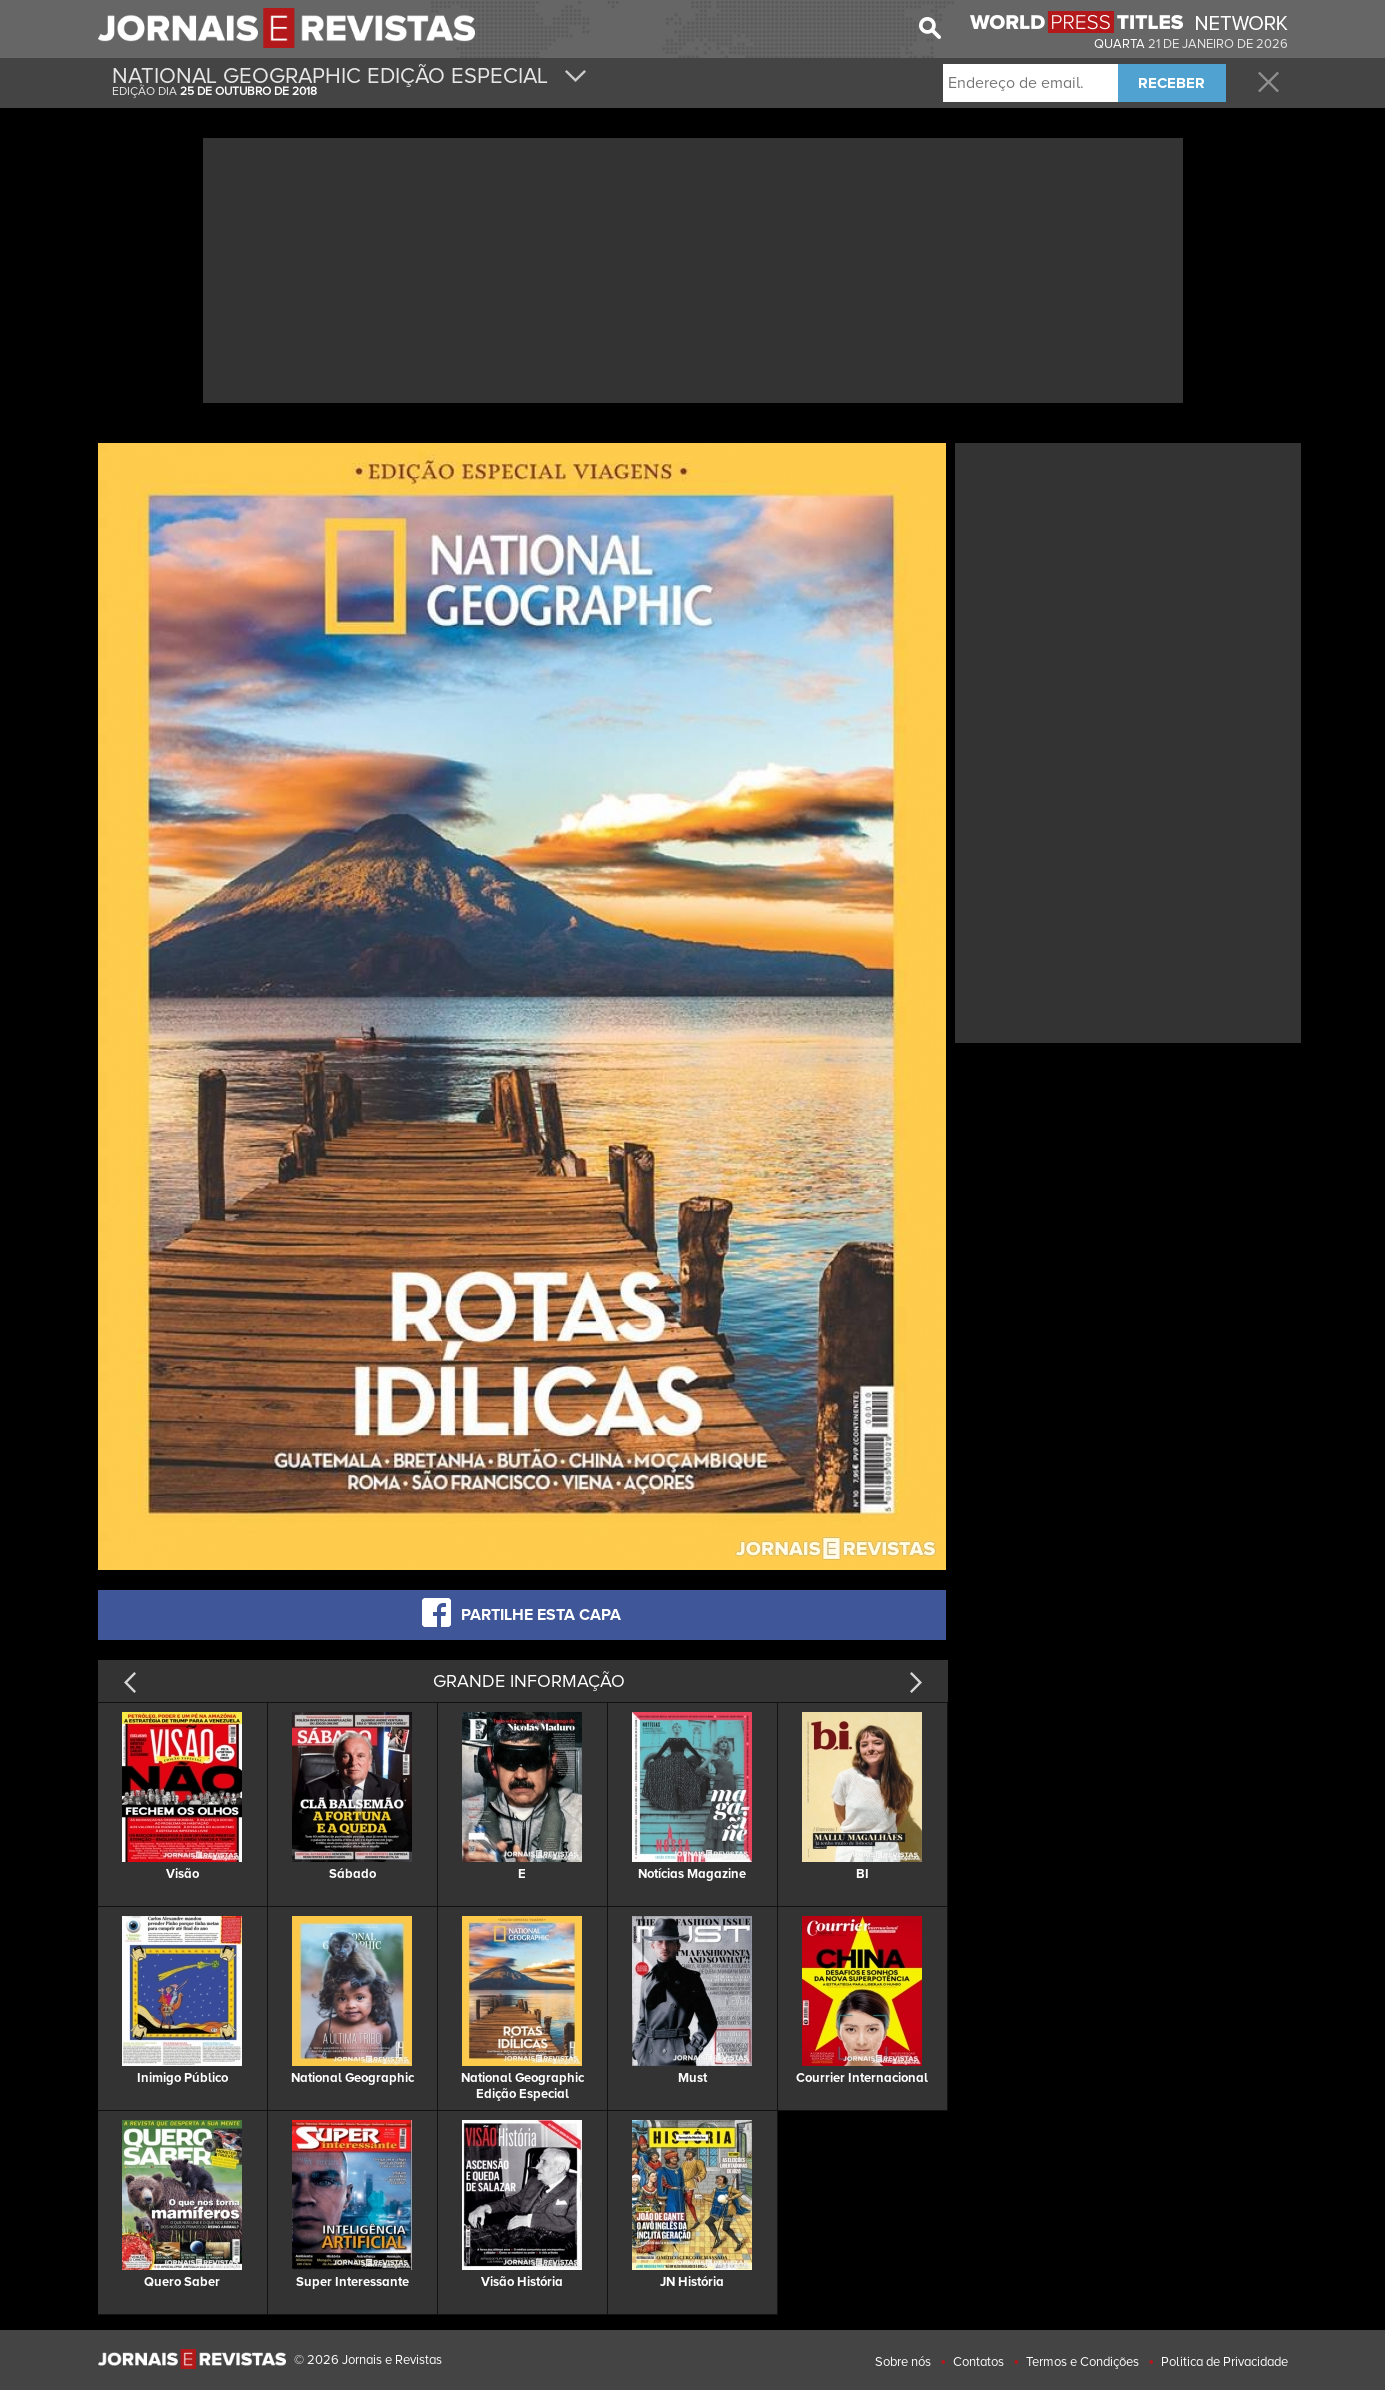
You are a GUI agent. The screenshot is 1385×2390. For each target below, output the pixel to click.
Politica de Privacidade (1224, 2362)
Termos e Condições (1082, 2362)
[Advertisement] (693, 268)
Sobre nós (903, 2362)
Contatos (978, 2362)
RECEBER (1171, 83)
